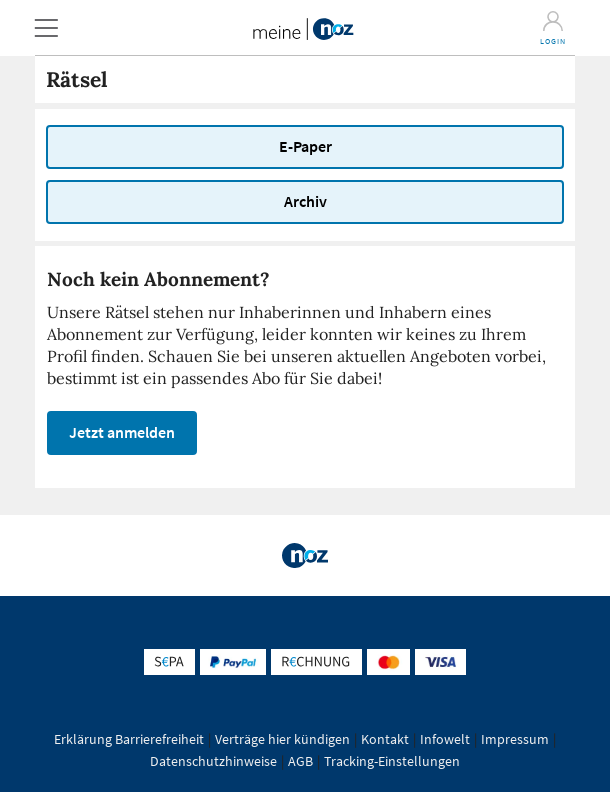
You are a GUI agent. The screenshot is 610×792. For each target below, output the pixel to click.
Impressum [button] (515, 739)
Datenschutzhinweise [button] (213, 761)
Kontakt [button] (385, 739)
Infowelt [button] (445, 739)
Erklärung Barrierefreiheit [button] (129, 739)
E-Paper (305, 146)
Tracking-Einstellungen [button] (392, 761)
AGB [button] (300, 761)
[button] (46, 27)
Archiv (305, 201)
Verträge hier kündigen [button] (282, 739)
